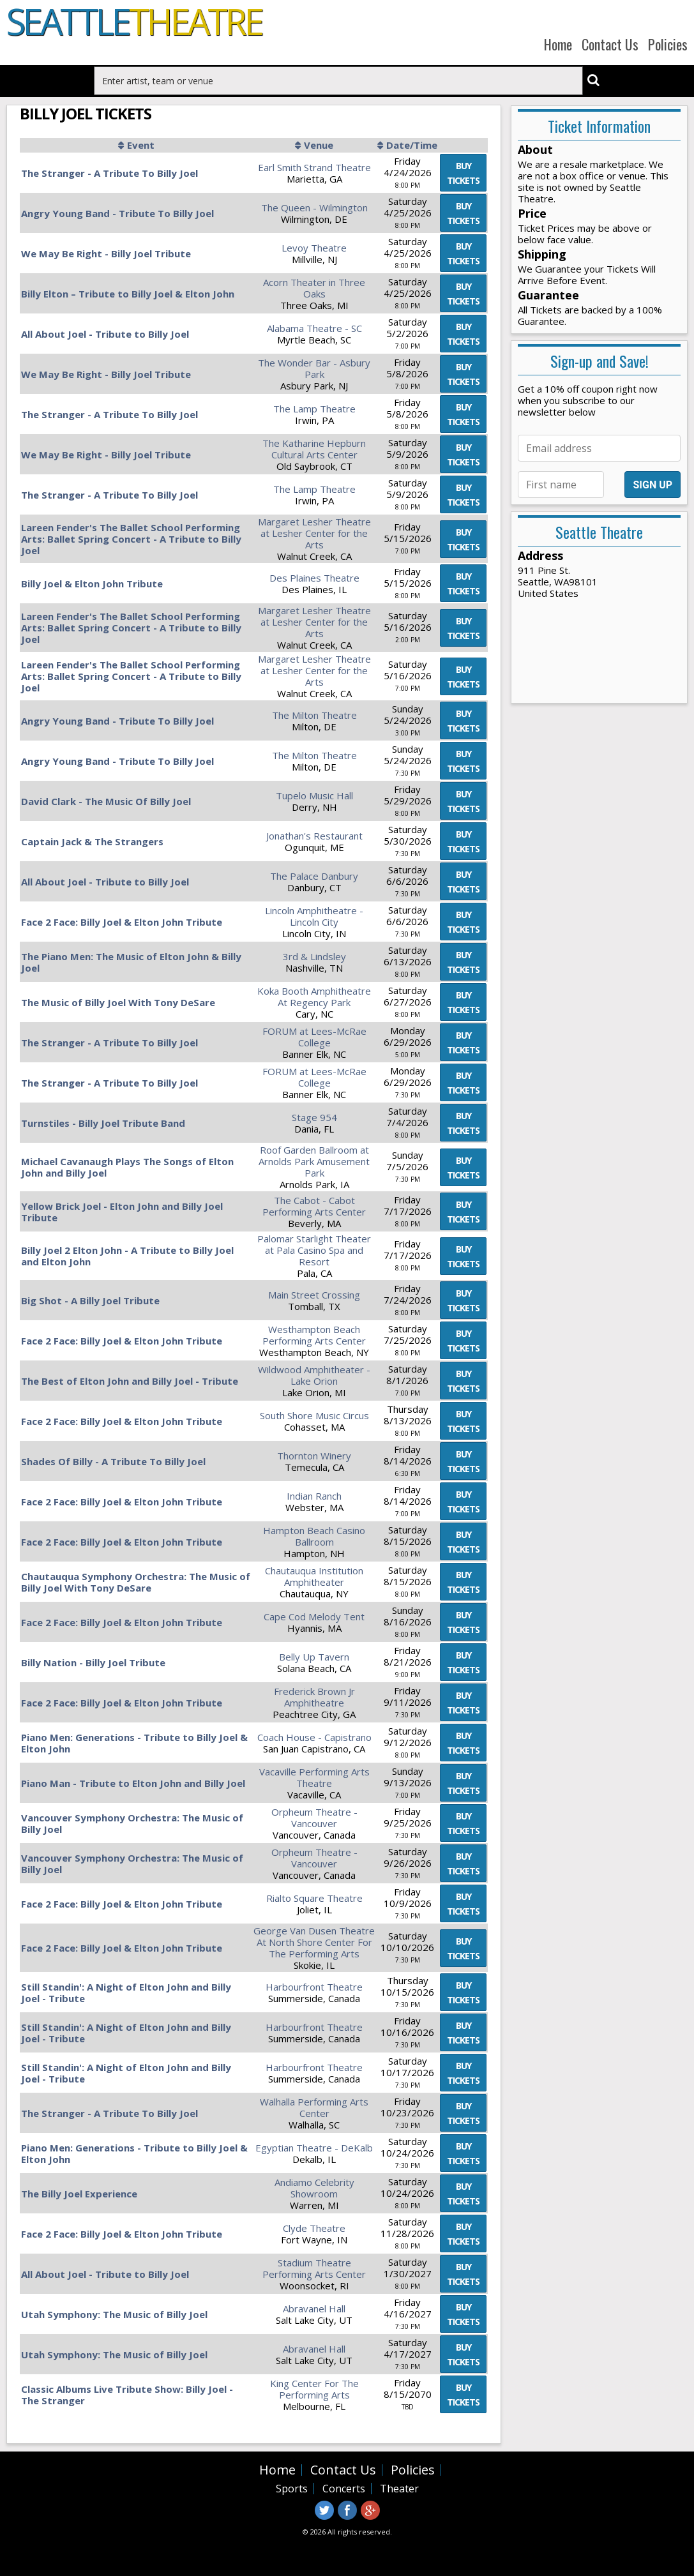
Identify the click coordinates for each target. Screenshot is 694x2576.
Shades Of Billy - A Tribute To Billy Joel (113, 1461)
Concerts (343, 2489)
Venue (318, 145)
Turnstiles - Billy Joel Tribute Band (103, 1123)
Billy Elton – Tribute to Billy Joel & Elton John (127, 293)
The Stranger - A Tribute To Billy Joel (109, 173)
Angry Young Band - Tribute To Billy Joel (117, 213)
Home (558, 44)
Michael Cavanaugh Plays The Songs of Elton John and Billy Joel (127, 1167)
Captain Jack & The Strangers (92, 841)
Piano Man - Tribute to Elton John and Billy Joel (133, 1783)
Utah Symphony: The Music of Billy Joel (114, 2314)
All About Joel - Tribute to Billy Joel (105, 334)
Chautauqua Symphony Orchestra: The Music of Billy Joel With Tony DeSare (135, 1582)
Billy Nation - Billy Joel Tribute (93, 1662)
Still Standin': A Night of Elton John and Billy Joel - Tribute (126, 1992)
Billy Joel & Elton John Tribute (92, 583)
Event (141, 145)
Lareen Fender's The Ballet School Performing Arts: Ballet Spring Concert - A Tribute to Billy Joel (131, 539)
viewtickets (463, 173)
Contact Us (610, 44)
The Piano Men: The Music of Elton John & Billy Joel (131, 962)
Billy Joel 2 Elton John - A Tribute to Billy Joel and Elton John (127, 1256)
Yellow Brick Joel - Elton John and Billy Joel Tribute (122, 1212)
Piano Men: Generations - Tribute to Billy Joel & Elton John (134, 1743)
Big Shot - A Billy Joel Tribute (90, 1300)
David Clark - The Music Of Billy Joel (106, 801)
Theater (399, 2489)
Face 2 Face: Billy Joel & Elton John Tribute (121, 921)
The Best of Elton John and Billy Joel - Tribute (129, 1381)
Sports (292, 2489)
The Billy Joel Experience (79, 2193)
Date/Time (411, 145)
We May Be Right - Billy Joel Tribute (106, 253)
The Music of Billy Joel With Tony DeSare (118, 1002)
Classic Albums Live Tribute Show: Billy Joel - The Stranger (127, 2395)
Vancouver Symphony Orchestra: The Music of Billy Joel (132, 1823)
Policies (668, 44)
